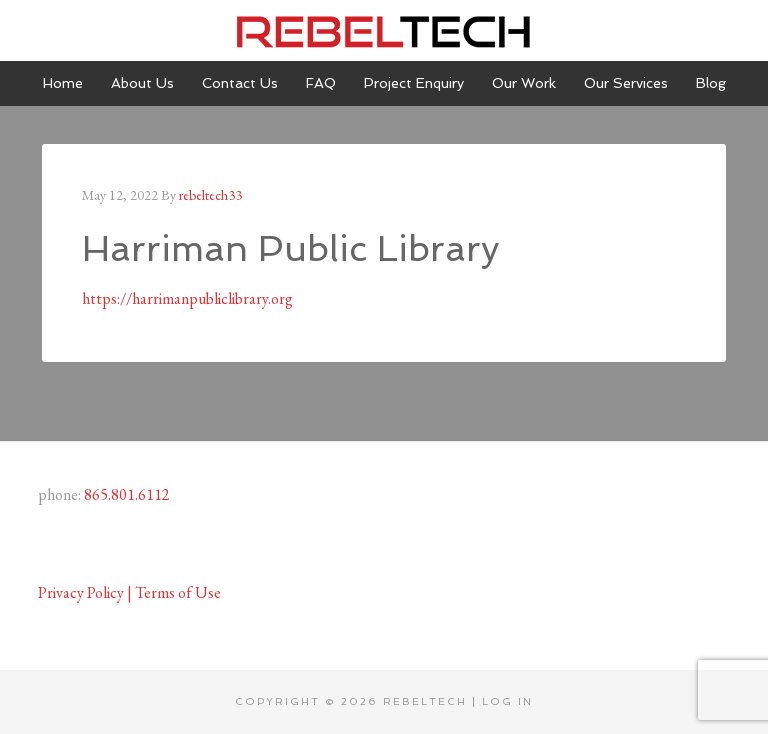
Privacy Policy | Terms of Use (129, 592)
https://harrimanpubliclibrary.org (187, 298)
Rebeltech (384, 30)
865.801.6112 (127, 494)
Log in (507, 701)
